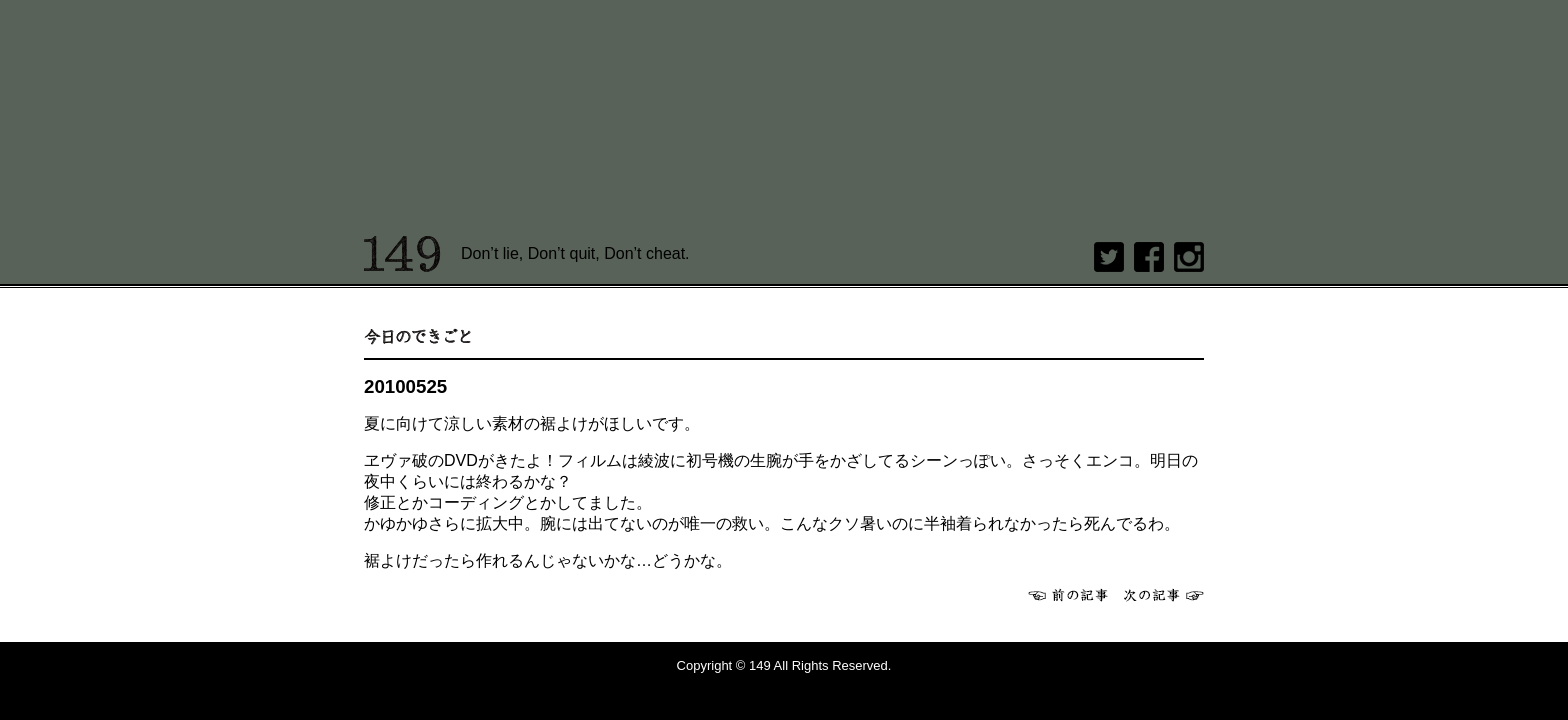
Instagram (1189, 257)
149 (402, 254)
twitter (1109, 257)
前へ (1068, 595)
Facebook (1149, 257)
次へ (1164, 595)
